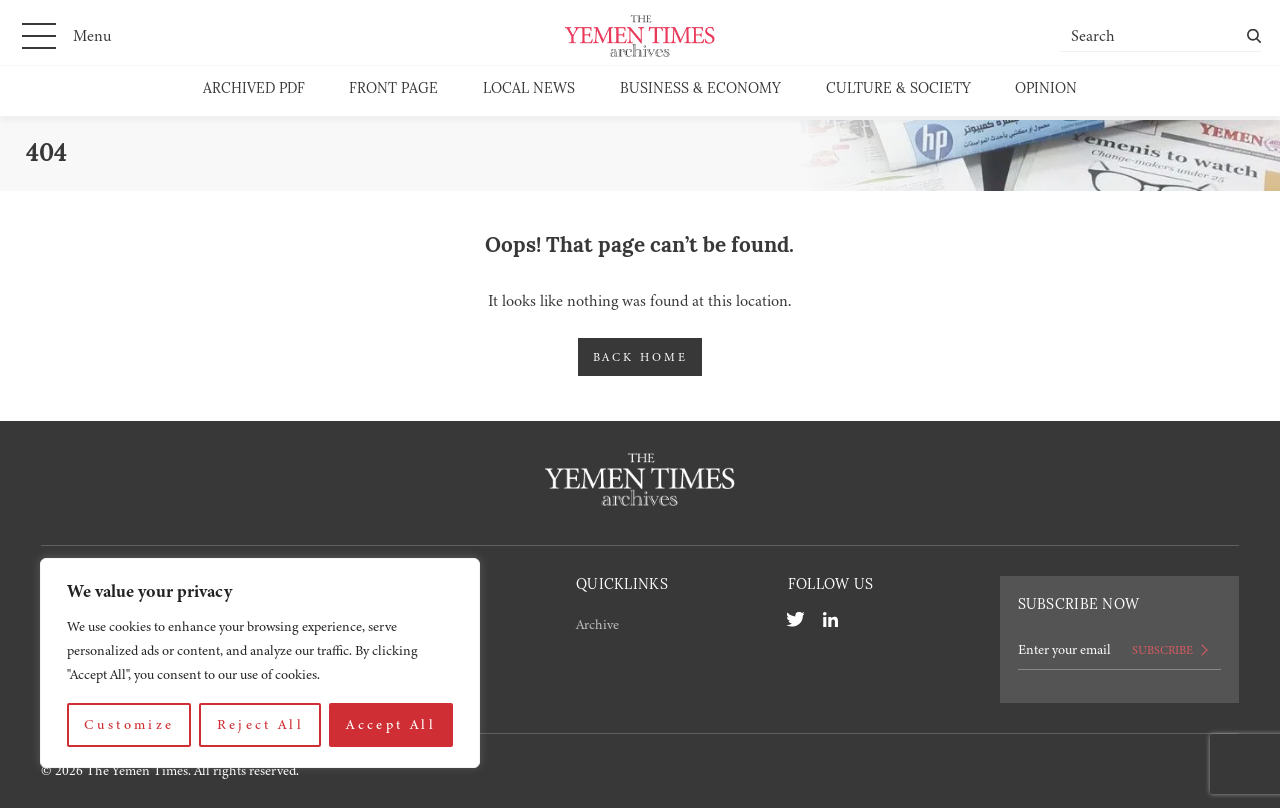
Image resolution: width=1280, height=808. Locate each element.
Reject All (261, 724)
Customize (129, 724)
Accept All (391, 724)
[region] (260, 663)
